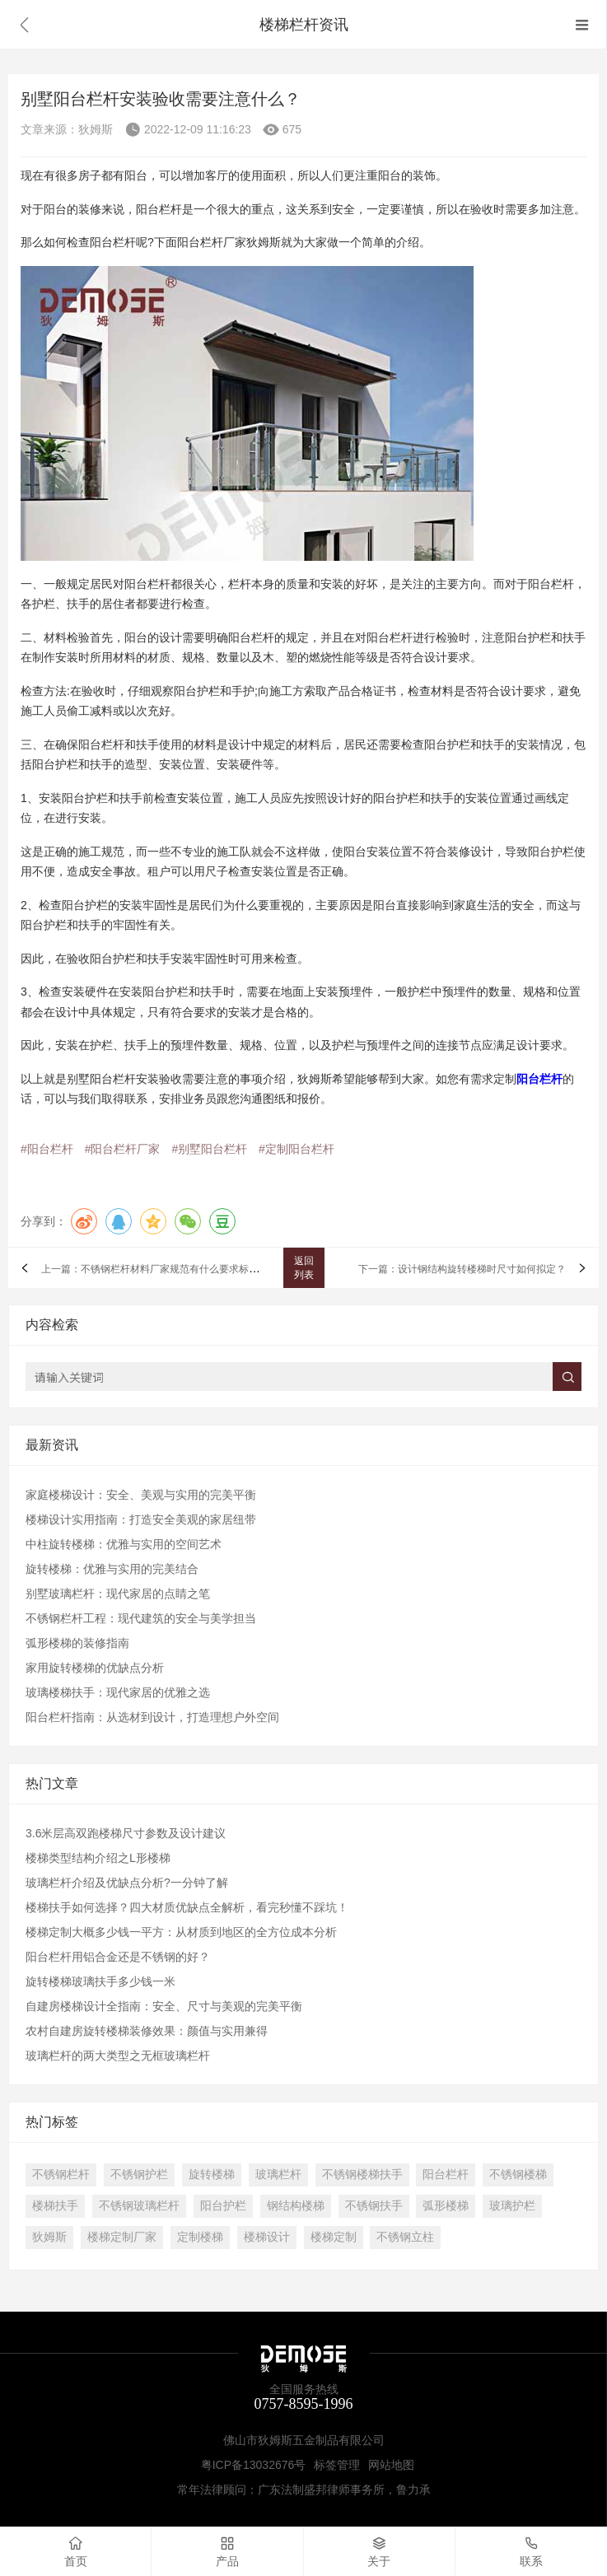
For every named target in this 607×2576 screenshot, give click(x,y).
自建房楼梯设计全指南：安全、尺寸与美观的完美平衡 (164, 2006)
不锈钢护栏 (139, 2174)
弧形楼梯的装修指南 (77, 1643)
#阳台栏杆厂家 (123, 1148)
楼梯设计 (267, 2236)
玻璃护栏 (512, 2205)
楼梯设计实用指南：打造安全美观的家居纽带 (141, 1519)
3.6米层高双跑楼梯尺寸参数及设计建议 (126, 1833)
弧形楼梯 (446, 2205)
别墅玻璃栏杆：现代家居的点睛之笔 (118, 1593)
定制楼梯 (200, 2236)
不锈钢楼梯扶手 (362, 2174)
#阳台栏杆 (47, 1148)
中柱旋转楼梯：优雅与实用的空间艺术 (124, 1544)
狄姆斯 (49, 2236)
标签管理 (337, 2464)
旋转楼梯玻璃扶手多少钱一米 (100, 1981)
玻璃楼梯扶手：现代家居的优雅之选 (118, 1692)
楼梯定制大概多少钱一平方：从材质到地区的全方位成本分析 (181, 1932)
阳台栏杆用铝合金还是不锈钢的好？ (118, 1956)
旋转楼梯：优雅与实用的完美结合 (112, 1568)
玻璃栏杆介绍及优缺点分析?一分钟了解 (127, 1882)
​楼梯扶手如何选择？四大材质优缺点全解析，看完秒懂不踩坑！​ (187, 1907)
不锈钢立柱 (405, 2236)
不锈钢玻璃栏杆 (139, 2205)
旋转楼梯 (212, 2174)
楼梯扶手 (55, 2205)
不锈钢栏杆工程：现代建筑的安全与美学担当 (141, 1618)
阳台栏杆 (446, 2174)
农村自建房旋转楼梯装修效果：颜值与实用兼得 (147, 2030)
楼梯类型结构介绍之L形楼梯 (98, 1857)
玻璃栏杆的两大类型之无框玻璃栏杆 (118, 2055)
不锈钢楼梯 (518, 2174)
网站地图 (391, 2464)
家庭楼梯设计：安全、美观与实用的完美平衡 (141, 1494)
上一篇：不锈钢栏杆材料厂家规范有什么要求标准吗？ (159, 1270)
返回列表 (304, 1268)
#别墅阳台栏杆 (209, 1148)
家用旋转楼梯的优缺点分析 (95, 1667)
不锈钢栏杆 (61, 2174)
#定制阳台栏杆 (296, 1148)
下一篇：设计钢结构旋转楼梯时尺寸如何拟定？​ (462, 1270)
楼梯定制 (334, 2236)
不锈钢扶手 (374, 2205)
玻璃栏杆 (278, 2174)
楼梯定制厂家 (121, 2236)
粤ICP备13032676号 (253, 2464)
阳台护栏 (223, 2205)
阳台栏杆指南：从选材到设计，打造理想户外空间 (152, 1717)
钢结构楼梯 (296, 2205)
